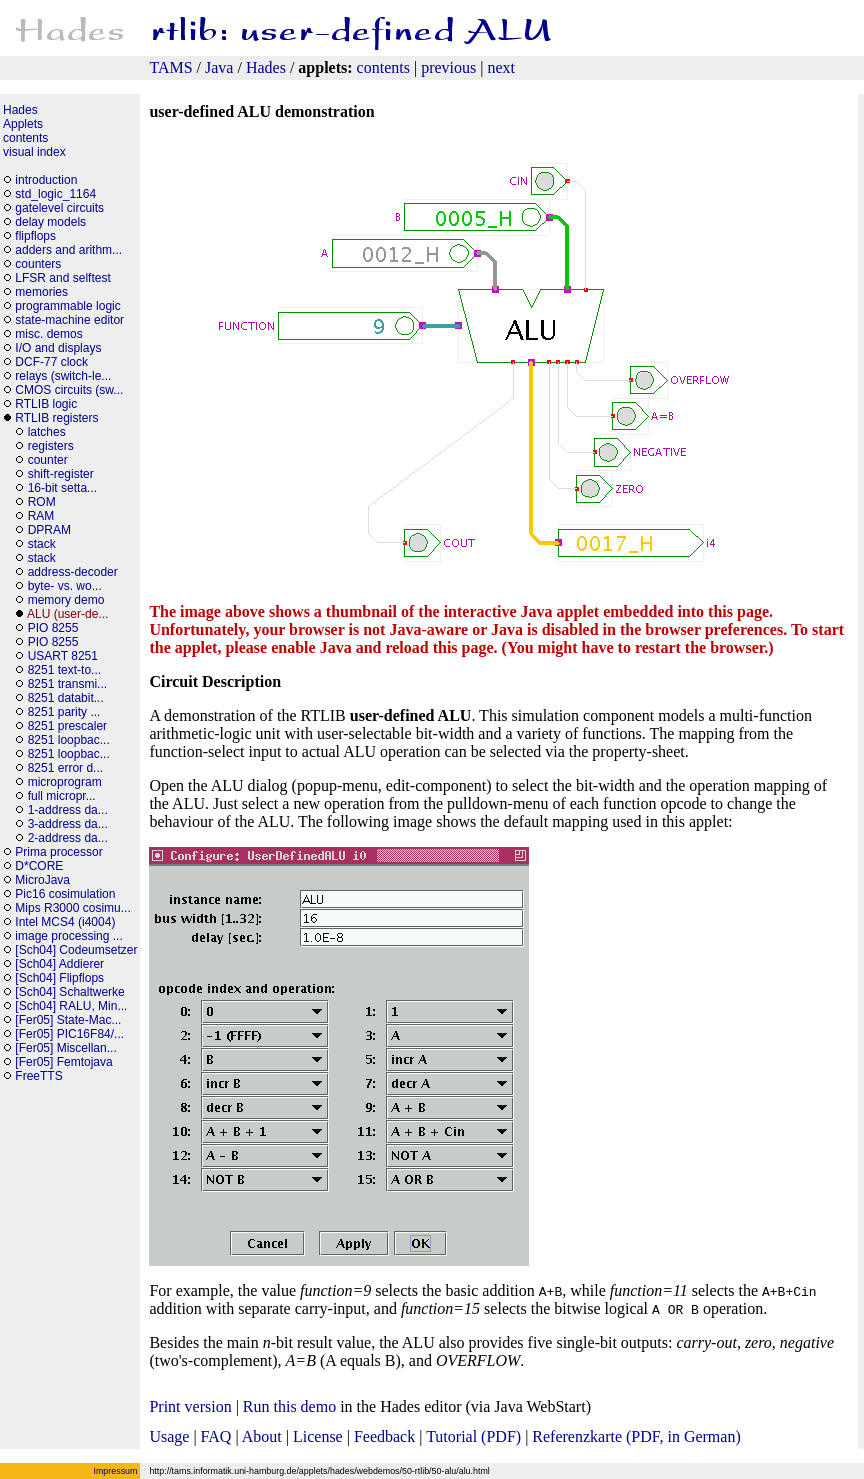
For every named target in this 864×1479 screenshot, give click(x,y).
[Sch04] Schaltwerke (69, 992)
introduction (46, 180)
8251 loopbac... (69, 740)
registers (51, 446)
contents (383, 67)
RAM (41, 516)
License (318, 1436)
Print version (190, 1406)
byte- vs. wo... (65, 586)
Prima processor (58, 852)
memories (41, 292)
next (501, 67)
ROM (42, 502)
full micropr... (62, 796)
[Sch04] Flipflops (59, 978)
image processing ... (68, 936)
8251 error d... (65, 768)
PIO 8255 (53, 628)
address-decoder (73, 572)
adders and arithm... (68, 250)
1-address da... (68, 810)
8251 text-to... (64, 670)
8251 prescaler (67, 726)
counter (48, 460)
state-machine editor (69, 320)
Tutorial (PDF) (473, 1436)
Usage (169, 1436)
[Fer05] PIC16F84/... (69, 1034)
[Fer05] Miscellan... (65, 1048)
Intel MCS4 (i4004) (65, 922)
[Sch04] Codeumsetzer (76, 950)
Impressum (116, 1471)
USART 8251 (63, 656)
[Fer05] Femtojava (63, 1062)
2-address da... (68, 838)
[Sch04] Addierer (59, 964)
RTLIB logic (46, 404)
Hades (266, 67)
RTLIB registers (56, 418)
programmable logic (67, 306)
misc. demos (48, 334)
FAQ (216, 1436)
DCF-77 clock (51, 362)
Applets (23, 124)
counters (38, 264)
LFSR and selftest (62, 278)
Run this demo (289, 1406)
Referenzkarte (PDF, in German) (636, 1436)
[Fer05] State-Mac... (68, 1020)
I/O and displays (58, 348)
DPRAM (49, 530)
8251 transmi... (67, 684)
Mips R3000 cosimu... (72, 908)
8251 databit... (66, 698)
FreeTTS (38, 1076)
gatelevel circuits (59, 208)
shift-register (61, 474)
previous (448, 67)
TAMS (170, 67)
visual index (34, 152)
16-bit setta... (62, 488)
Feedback (384, 1436)
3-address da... (68, 824)
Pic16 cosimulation (65, 894)
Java (219, 67)
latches (47, 432)
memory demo (66, 600)
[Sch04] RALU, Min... (71, 1006)
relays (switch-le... (63, 376)
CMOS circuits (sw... (69, 390)
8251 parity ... (64, 712)
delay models (50, 222)
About (262, 1436)
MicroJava (42, 880)
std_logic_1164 (55, 194)
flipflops (35, 236)
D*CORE (39, 866)
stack (42, 544)
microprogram (66, 782)
